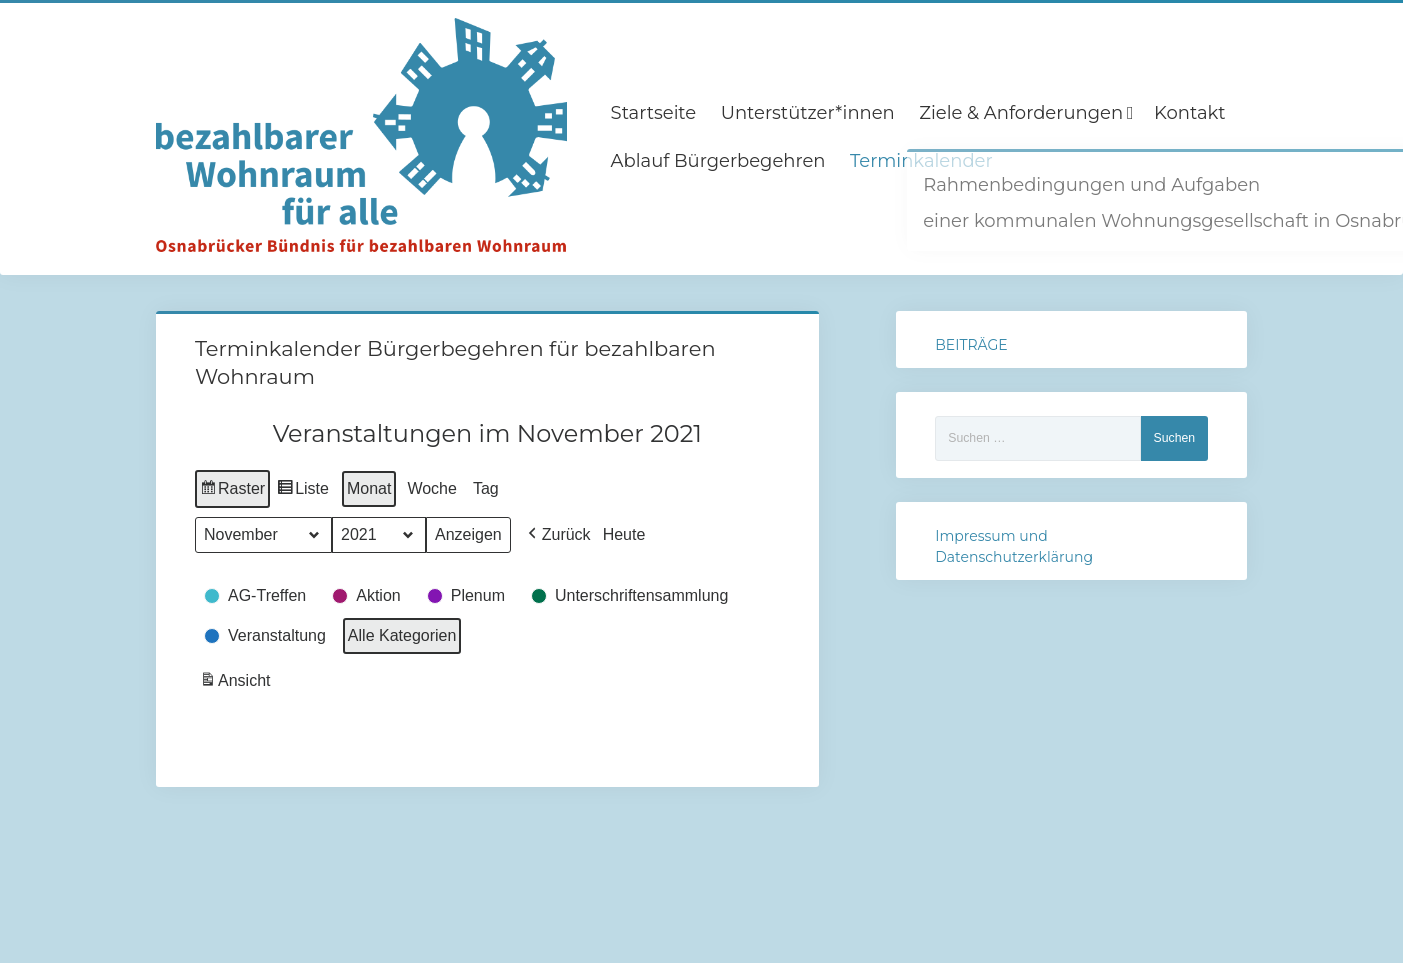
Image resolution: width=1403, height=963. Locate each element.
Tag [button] (486, 487)
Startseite (654, 113)
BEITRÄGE (971, 345)
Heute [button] (624, 533)
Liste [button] (302, 490)
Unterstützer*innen (808, 113)
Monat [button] (369, 487)
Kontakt (1189, 113)
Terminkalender (921, 161)
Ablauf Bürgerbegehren (718, 161)
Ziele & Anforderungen (1021, 113)
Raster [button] (232, 490)
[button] (557, 534)
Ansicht (237, 682)
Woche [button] (432, 487)
